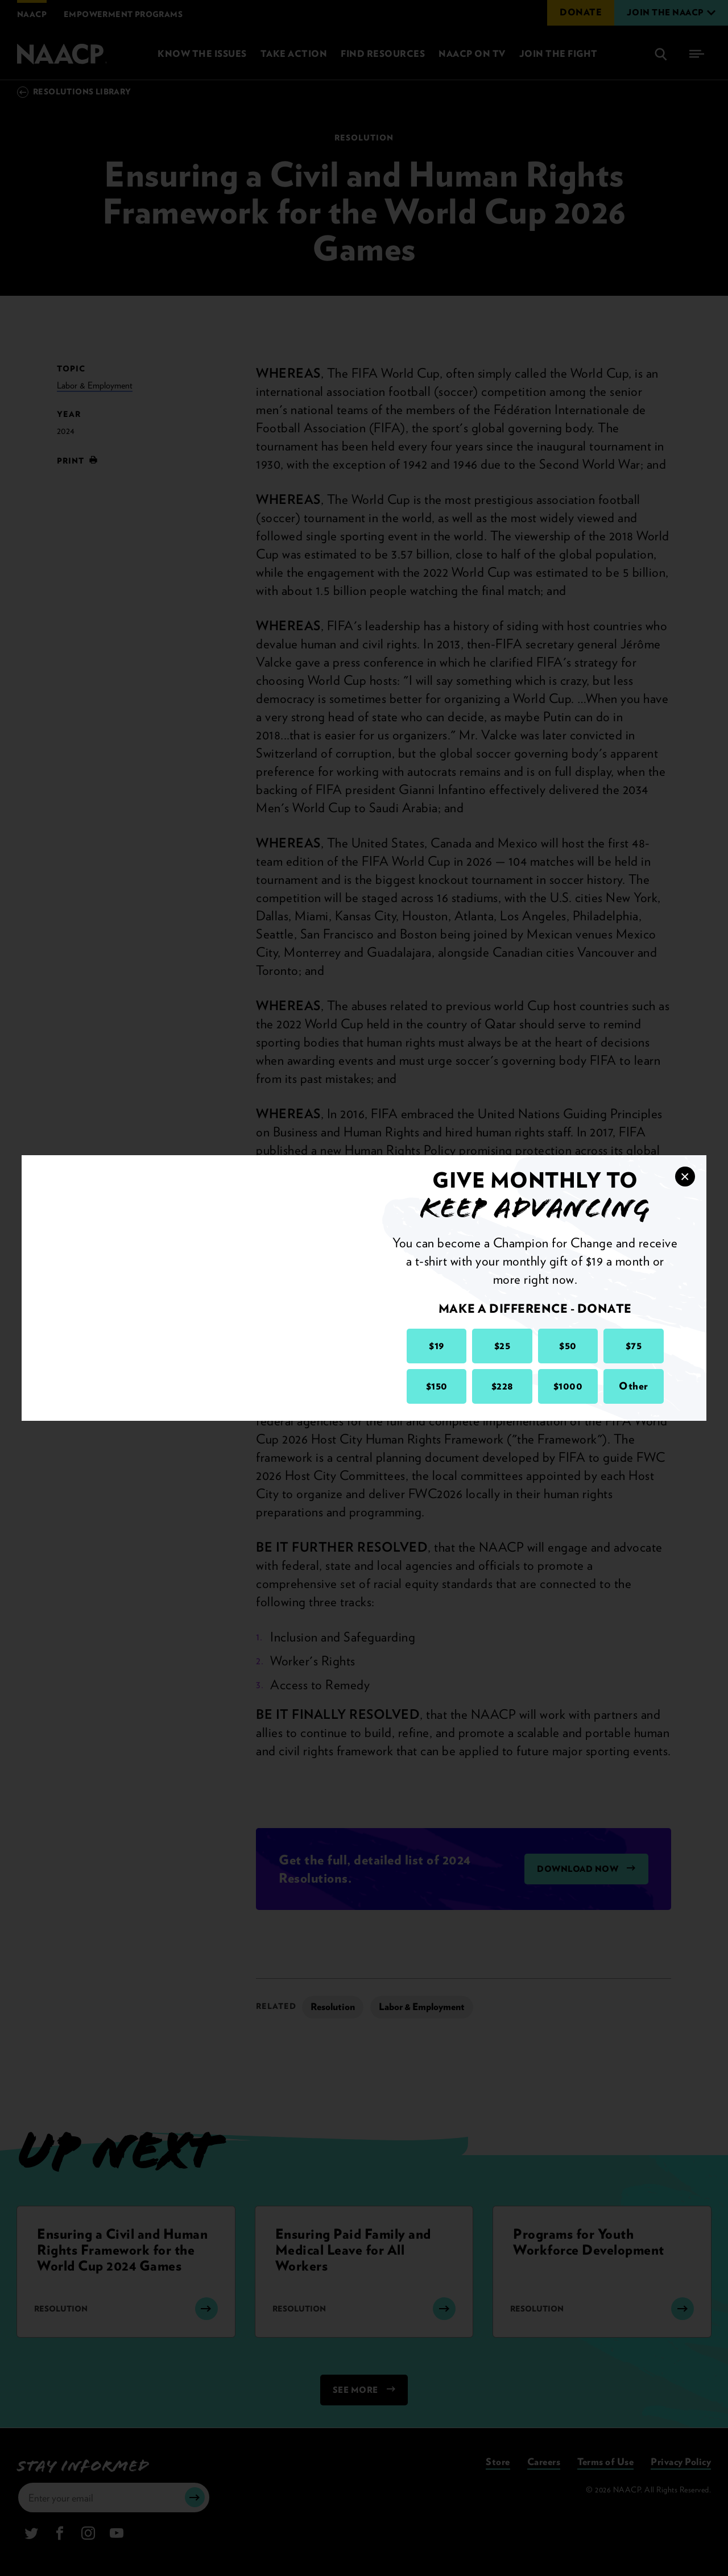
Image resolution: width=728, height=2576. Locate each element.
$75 (634, 1345)
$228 (502, 1386)
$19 (436, 1345)
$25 (502, 1345)
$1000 (568, 1386)
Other (633, 1386)
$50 (568, 1345)
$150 (437, 1386)
